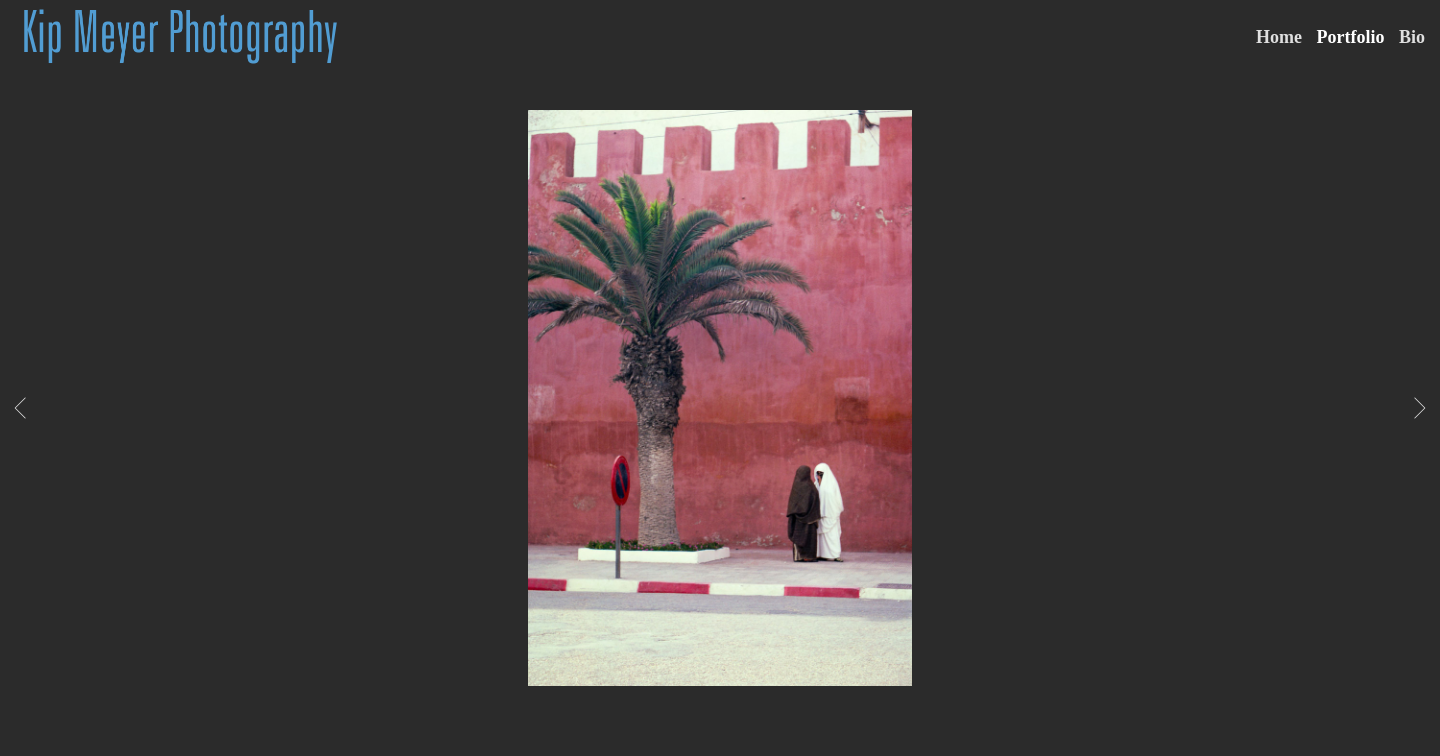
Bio (1412, 37)
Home (1279, 37)
